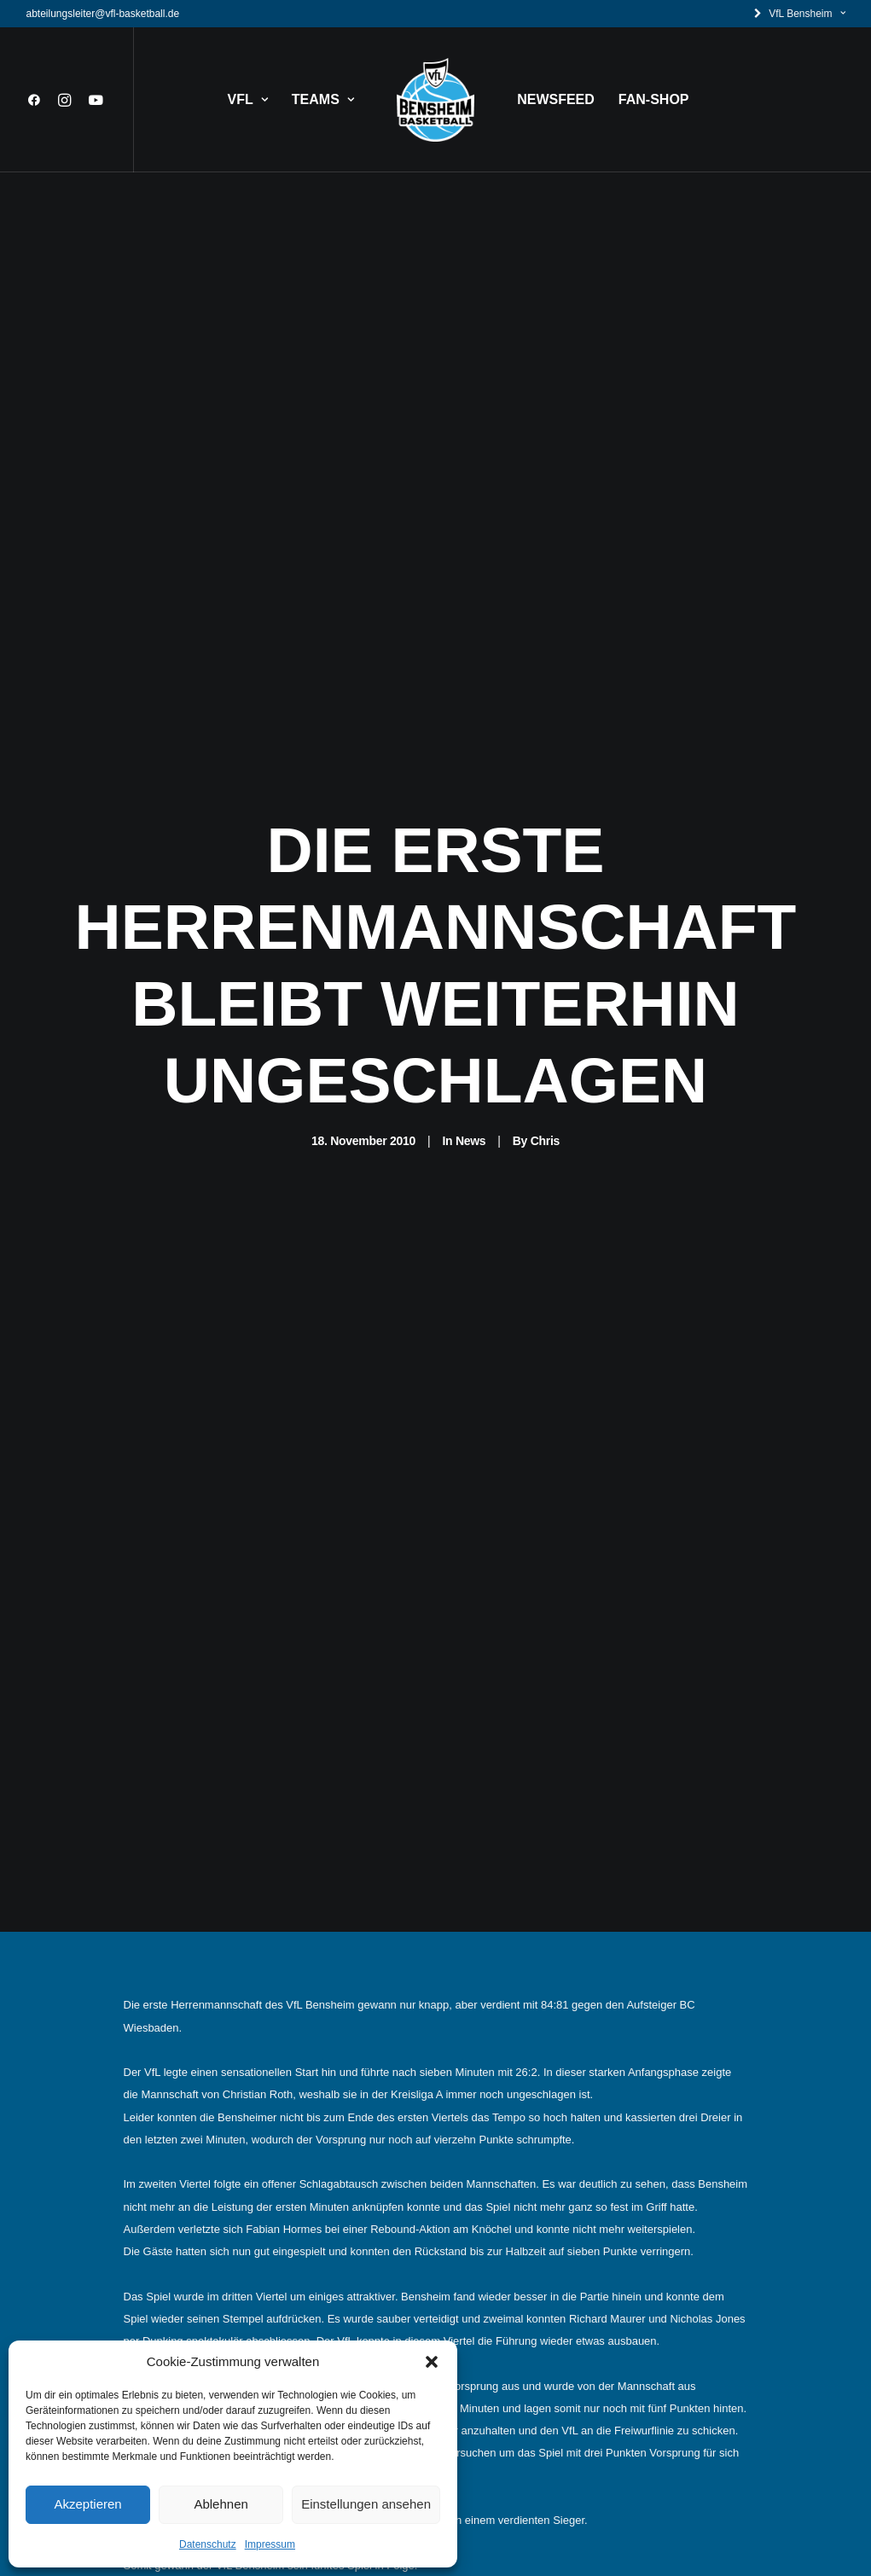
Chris (545, 612)
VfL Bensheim (807, 14)
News (470, 612)
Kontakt (358, 2291)
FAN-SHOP (653, 99)
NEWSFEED (556, 99)
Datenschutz (207, 2544)
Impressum (270, 2544)
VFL (248, 99)
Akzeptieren (87, 2504)
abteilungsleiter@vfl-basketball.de (103, 14)
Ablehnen (220, 2504)
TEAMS (323, 99)
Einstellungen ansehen (366, 2504)
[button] (431, 2361)
